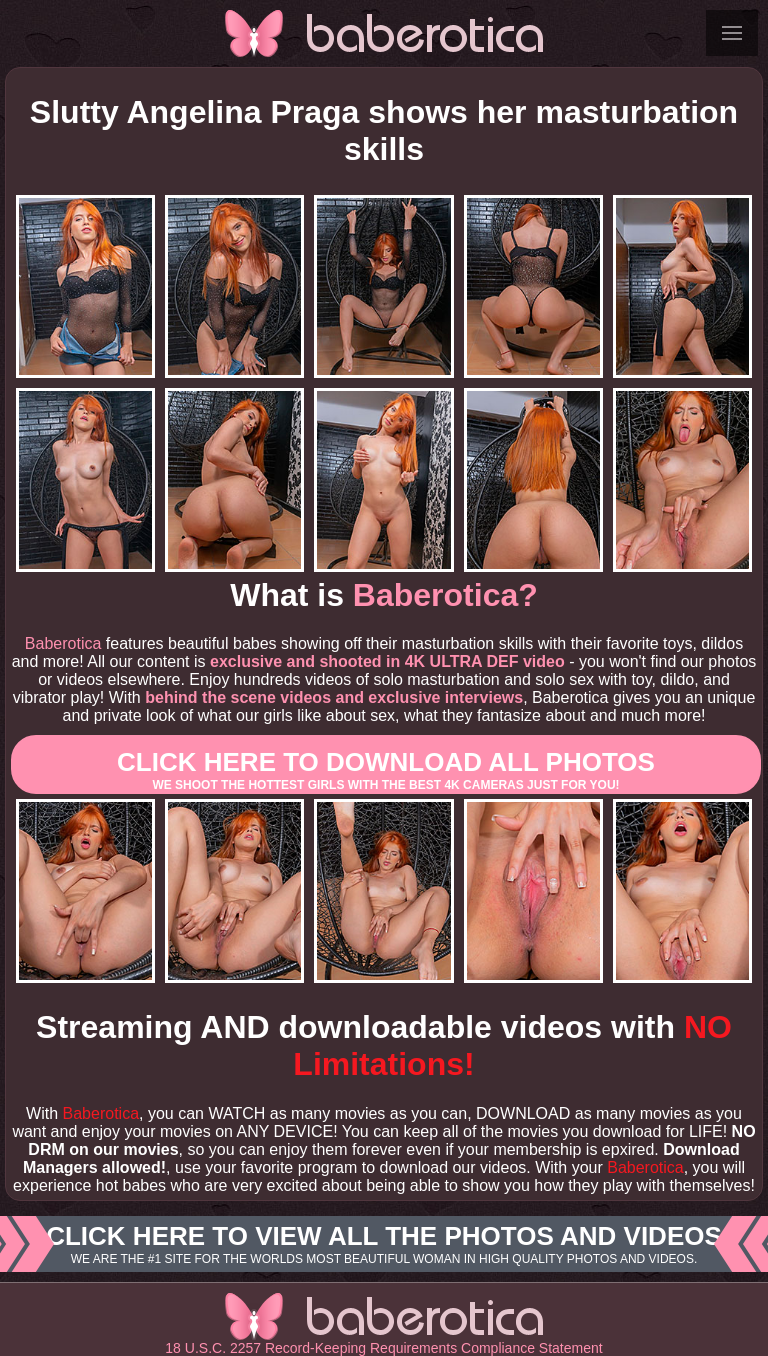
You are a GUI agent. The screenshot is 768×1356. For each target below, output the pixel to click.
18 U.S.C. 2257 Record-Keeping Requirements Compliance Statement (383, 1348)
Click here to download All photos (386, 769)
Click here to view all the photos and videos (384, 1244)
